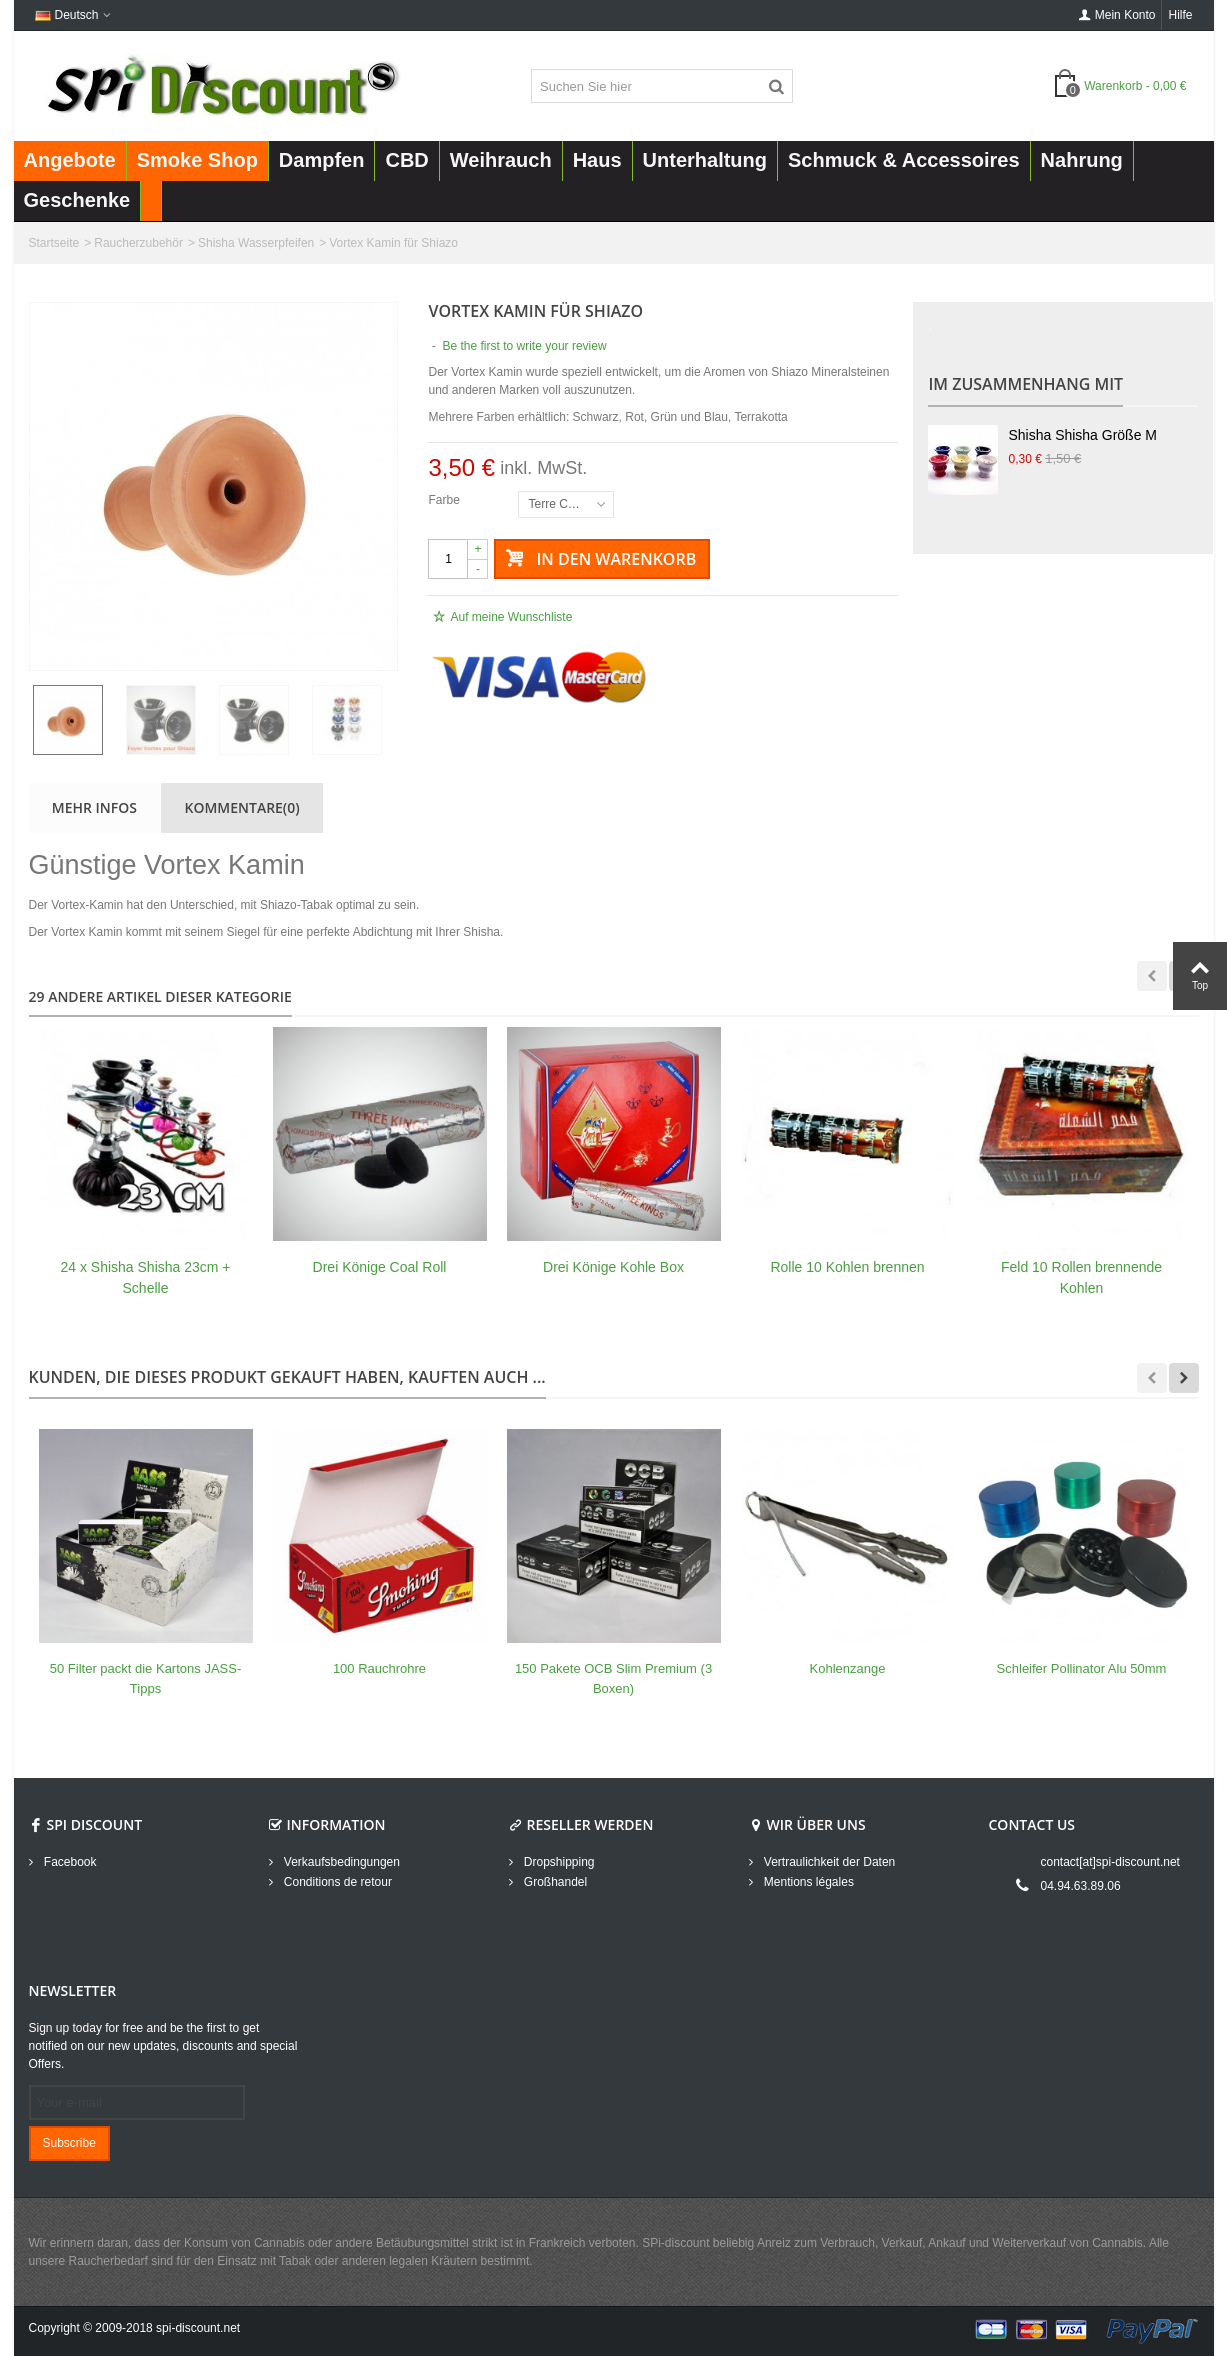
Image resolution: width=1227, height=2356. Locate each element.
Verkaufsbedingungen (340, 1862)
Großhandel (554, 1882)
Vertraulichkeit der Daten (828, 1862)
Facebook (69, 1862)
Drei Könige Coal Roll (380, 1267)
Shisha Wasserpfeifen (256, 243)
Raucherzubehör (138, 243)
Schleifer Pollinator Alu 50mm (1082, 1668)
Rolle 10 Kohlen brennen (847, 1267)
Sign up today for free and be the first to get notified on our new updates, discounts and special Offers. (163, 2046)
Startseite (54, 243)
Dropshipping (558, 1862)
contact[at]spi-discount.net (1110, 1862)
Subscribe (69, 2143)
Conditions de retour (336, 1882)
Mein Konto (1117, 15)
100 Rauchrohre (379, 1668)
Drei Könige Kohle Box (613, 1267)
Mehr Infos (94, 807)
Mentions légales (807, 1882)
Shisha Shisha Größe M (1082, 435)
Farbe (445, 500)
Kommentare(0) (242, 807)
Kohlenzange (848, 1668)
